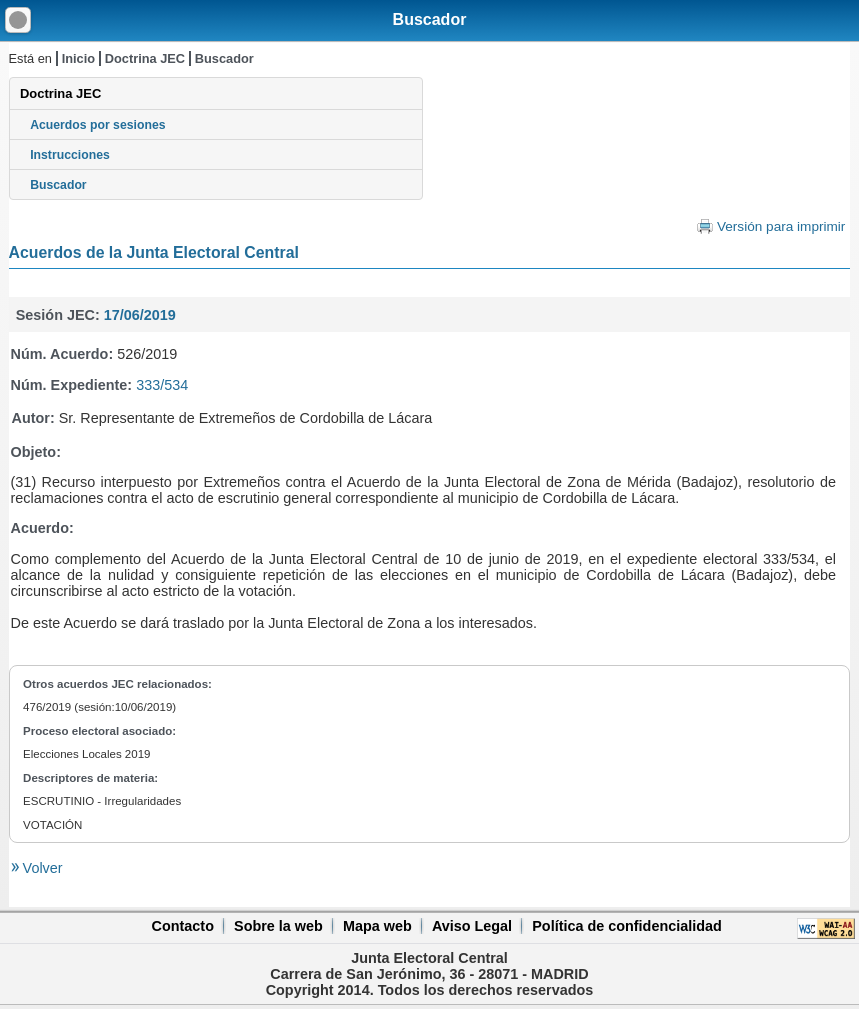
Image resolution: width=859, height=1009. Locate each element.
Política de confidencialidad (627, 926)
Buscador (430, 19)
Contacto (183, 926)
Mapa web (377, 926)
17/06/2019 (140, 315)
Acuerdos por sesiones (97, 125)
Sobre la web (278, 926)
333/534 (162, 385)
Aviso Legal (472, 926)
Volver (41, 868)
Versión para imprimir (781, 226)
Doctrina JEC (145, 58)
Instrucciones (70, 155)
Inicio (78, 58)
